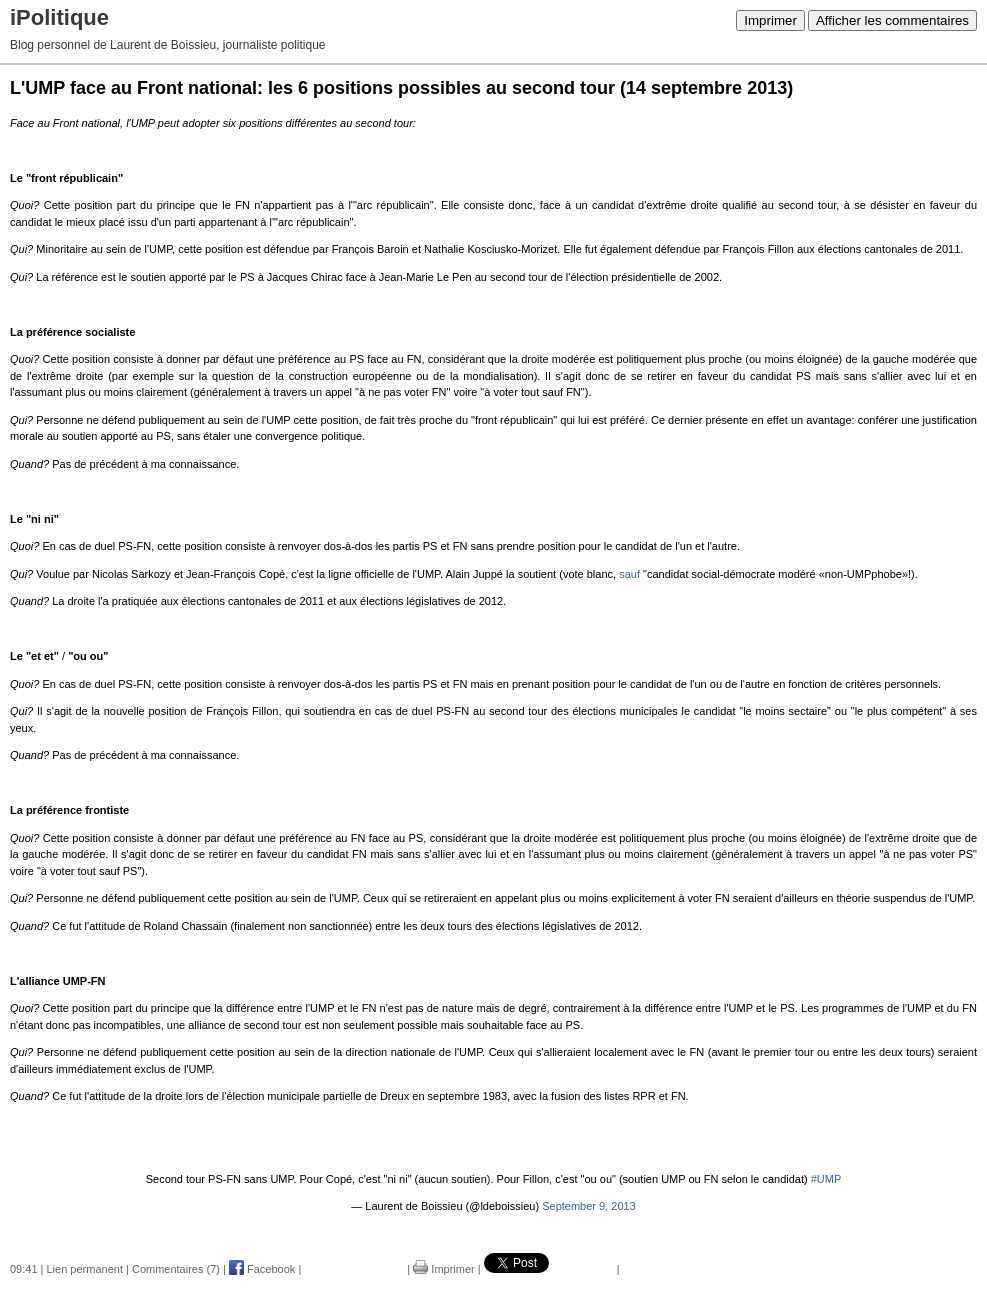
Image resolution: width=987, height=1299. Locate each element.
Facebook (262, 1269)
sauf (629, 574)
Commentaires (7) (176, 1269)
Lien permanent (85, 1269)
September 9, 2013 (589, 1206)
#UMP (826, 1179)
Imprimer (770, 20)
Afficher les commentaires (892, 20)
